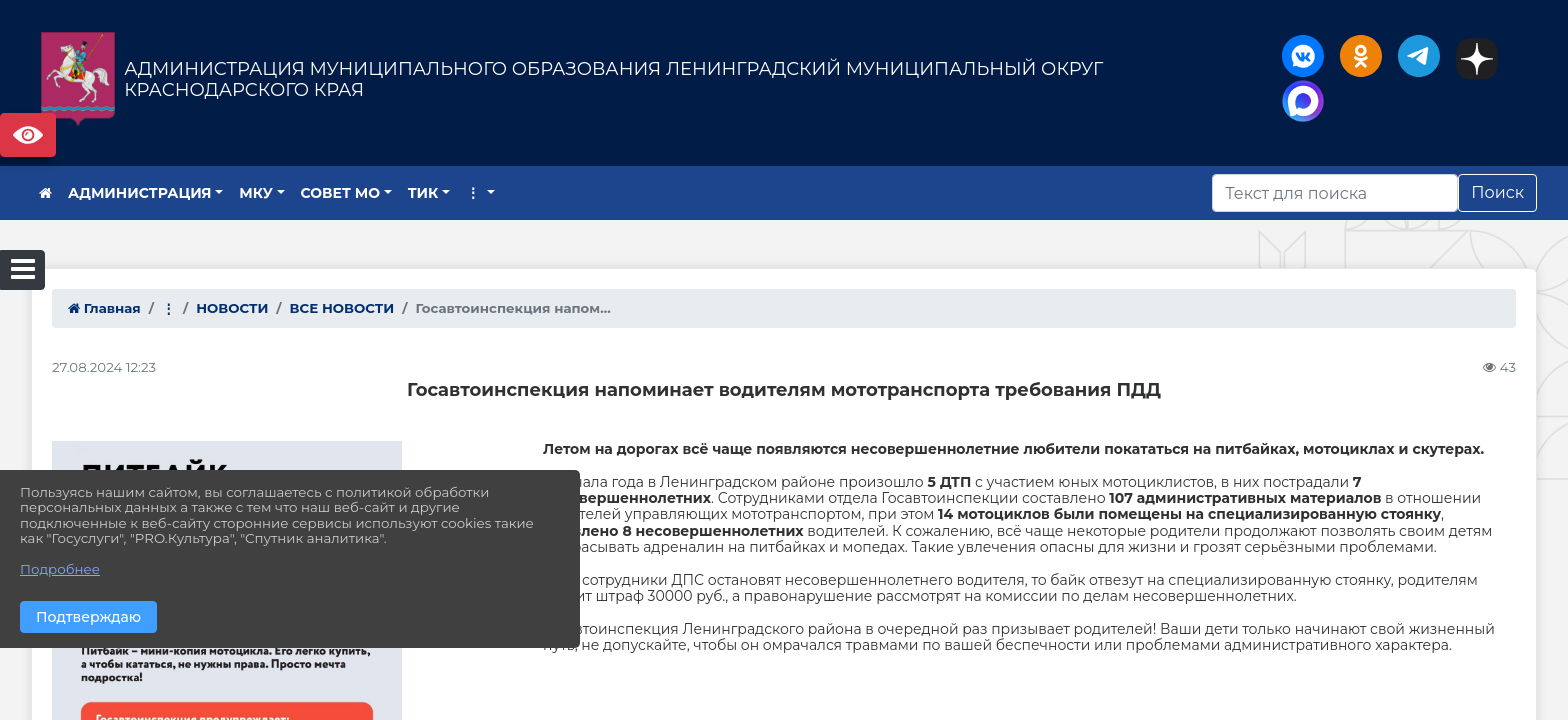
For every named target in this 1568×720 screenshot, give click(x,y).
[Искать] (1335, 193)
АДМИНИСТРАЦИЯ (140, 193)
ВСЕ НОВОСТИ (342, 308)
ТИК (423, 193)
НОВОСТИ (232, 308)
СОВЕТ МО (341, 193)
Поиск (1497, 192)
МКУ (256, 193)
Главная (104, 308)
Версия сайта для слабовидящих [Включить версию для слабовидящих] (28, 135)
